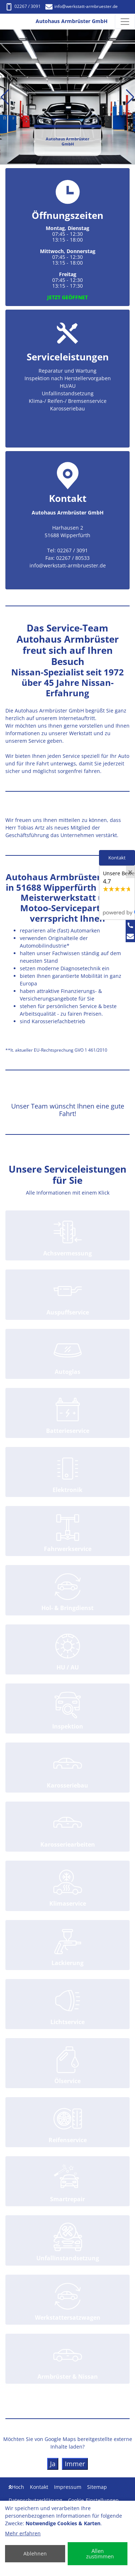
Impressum (67, 2486)
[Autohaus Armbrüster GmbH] (13, 22)
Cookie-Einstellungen (93, 2500)
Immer (75, 2463)
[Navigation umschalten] (125, 21)
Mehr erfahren (23, 2533)
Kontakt (39, 2486)
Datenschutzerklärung (35, 2500)
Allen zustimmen (100, 2553)
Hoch (16, 2486)
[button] (5, 97)
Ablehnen (35, 2553)
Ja (52, 2463)
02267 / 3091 (23, 6)
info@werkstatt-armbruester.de (81, 6)
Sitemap (97, 2486)
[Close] (130, 872)
